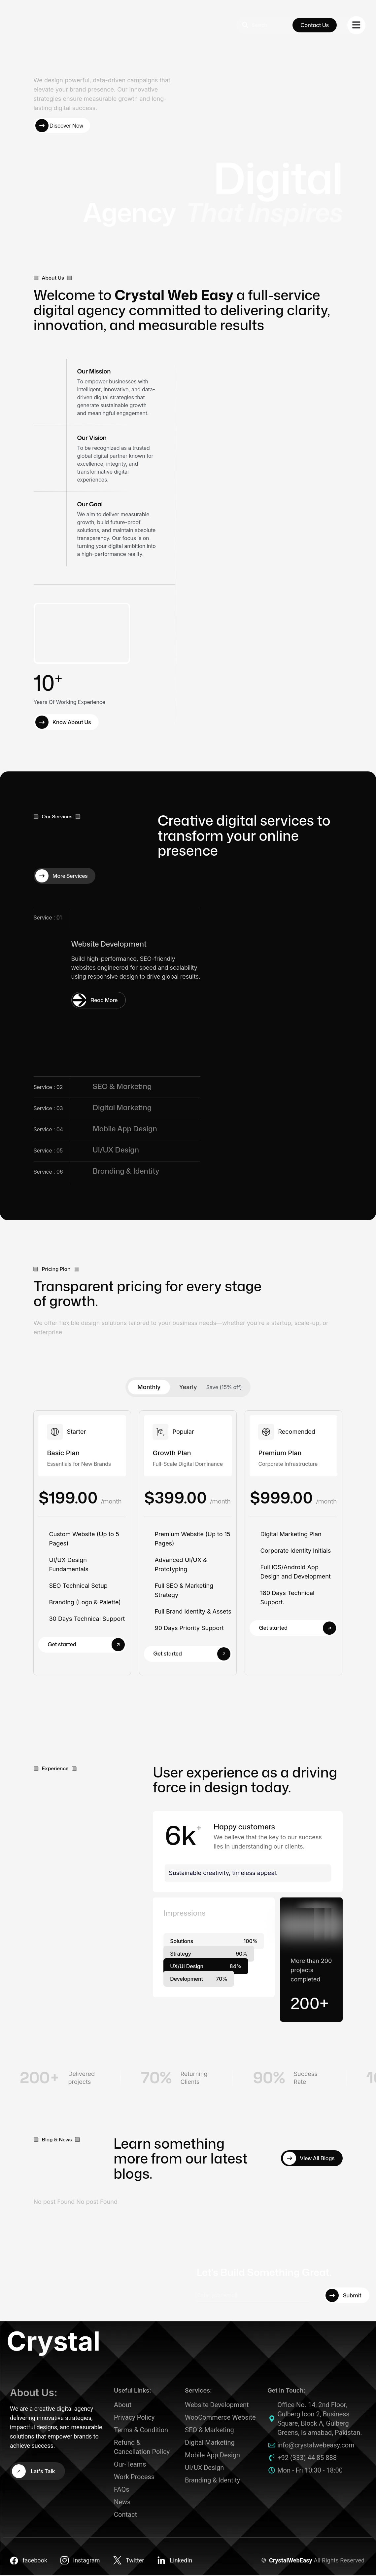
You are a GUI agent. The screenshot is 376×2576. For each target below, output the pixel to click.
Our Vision (92, 439)
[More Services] (65, 876)
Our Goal (90, 505)
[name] (356, 25)
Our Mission (94, 372)
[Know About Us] (66, 723)
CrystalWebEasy (290, 2561)
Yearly (188, 1387)
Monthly (148, 1387)
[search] (266, 25)
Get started (86, 1645)
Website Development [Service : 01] (109, 945)
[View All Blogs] (312, 2159)
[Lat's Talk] (37, 2472)
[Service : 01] (98, 1001)
